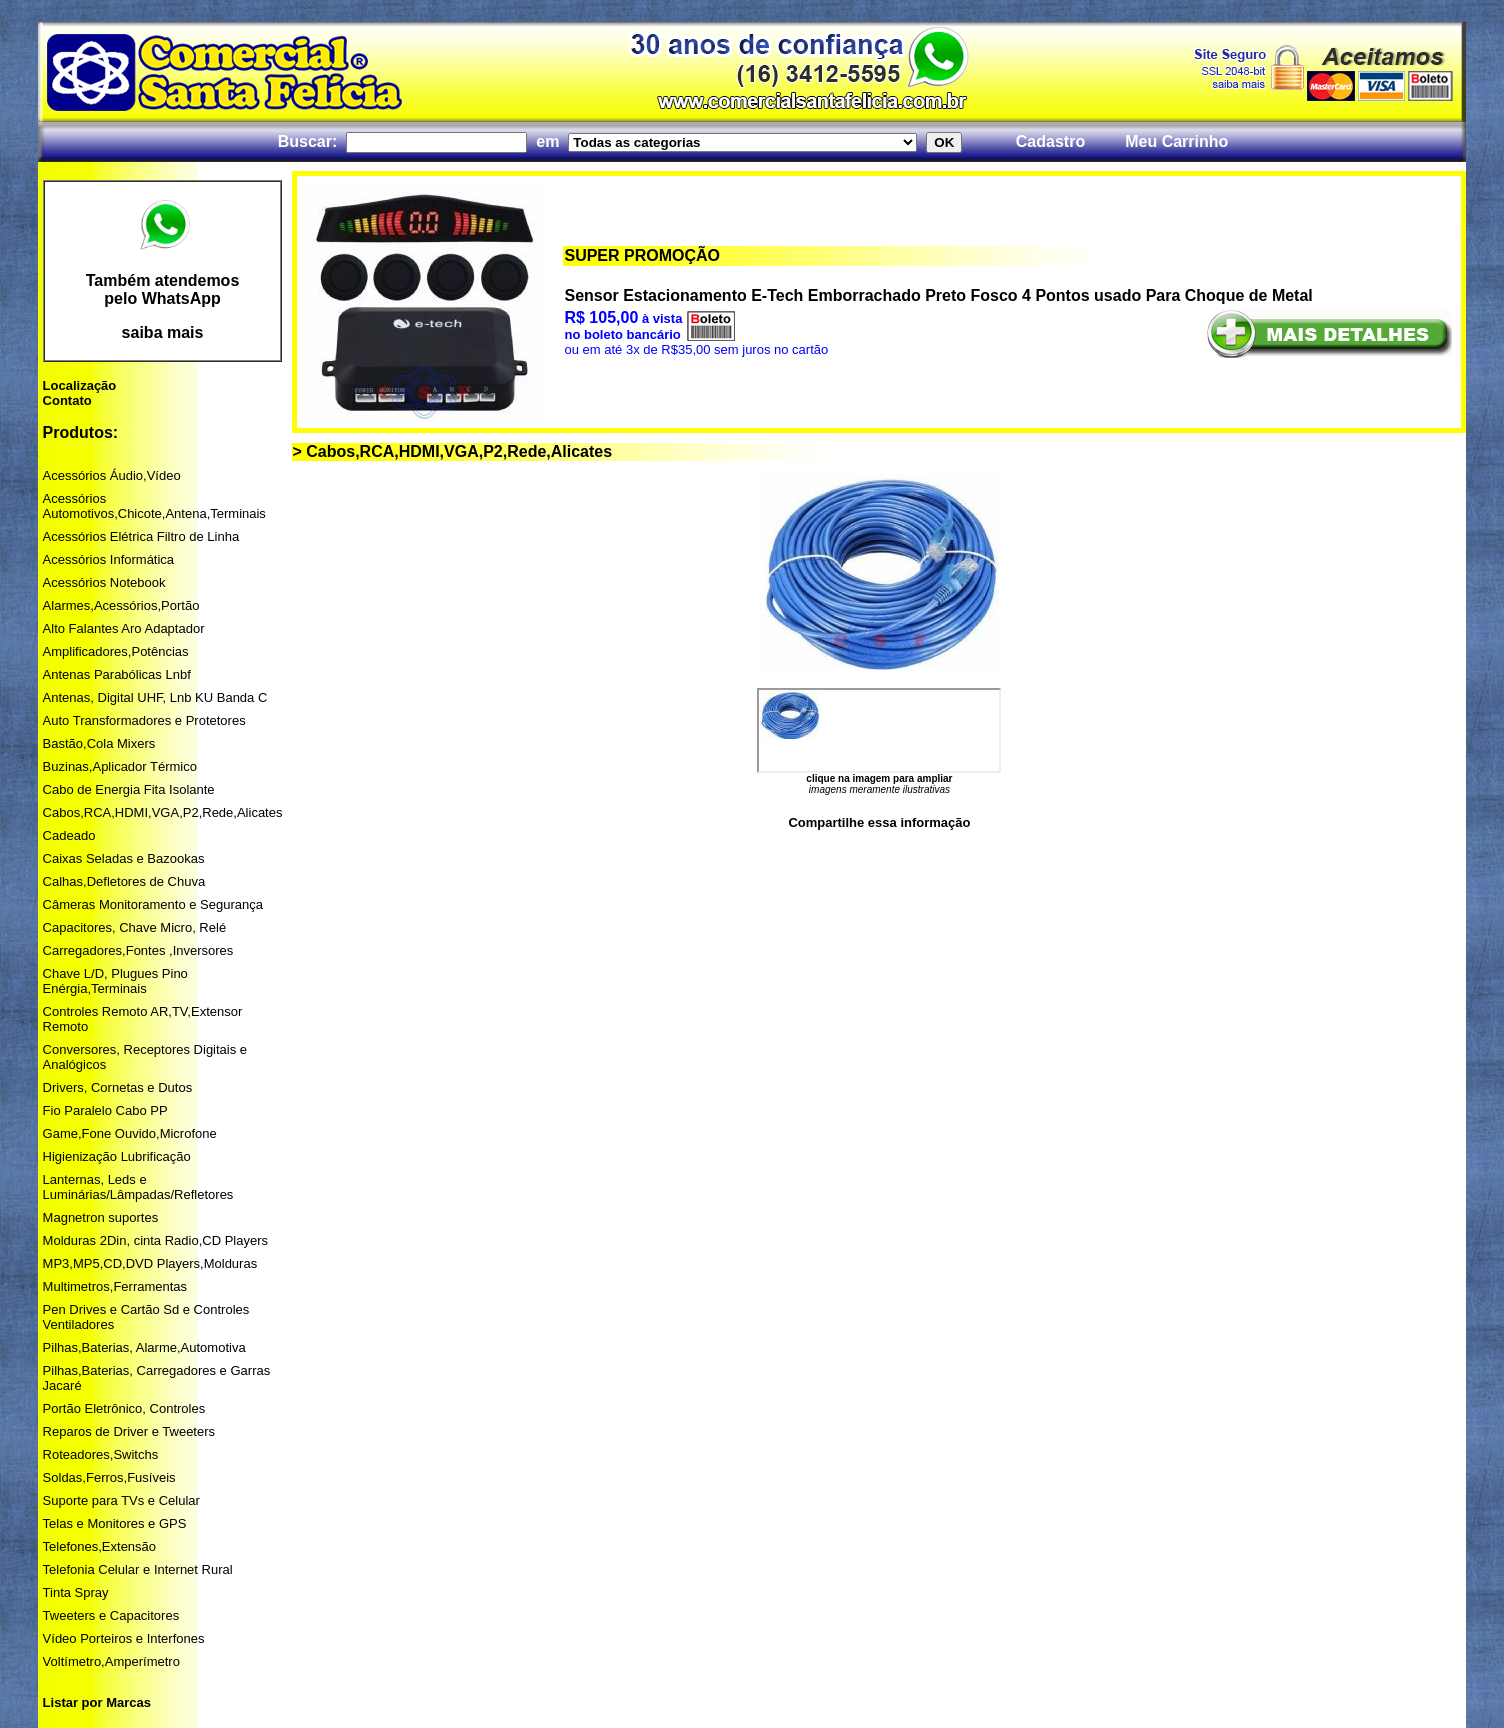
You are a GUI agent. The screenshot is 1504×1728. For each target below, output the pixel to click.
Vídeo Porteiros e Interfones (124, 1638)
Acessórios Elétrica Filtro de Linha (141, 536)
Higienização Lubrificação (117, 1156)
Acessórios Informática (109, 559)
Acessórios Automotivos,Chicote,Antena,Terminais (154, 506)
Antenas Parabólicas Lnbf (117, 674)
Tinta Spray (76, 1592)
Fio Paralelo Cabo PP (105, 1110)
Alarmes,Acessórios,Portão (121, 605)
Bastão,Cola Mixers (99, 743)
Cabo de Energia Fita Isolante (129, 789)
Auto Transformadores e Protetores (144, 720)
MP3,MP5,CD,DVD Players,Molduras (150, 1263)
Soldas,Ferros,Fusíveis (109, 1477)
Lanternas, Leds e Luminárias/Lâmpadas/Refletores (138, 1187)
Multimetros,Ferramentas (115, 1286)
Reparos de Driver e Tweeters (129, 1431)
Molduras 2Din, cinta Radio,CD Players (155, 1240)
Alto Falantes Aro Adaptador (124, 628)
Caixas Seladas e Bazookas (124, 858)
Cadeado (69, 835)
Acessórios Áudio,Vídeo (112, 475)
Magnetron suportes (101, 1217)
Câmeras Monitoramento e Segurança (153, 904)
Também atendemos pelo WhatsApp (163, 289)
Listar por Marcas (97, 1702)
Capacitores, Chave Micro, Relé (135, 927)
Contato (67, 400)
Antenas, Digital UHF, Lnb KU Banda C (155, 697)
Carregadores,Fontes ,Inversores (138, 950)
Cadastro (1050, 141)
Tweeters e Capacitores (111, 1615)
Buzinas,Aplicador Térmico (120, 766)
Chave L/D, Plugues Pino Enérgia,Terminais (115, 981)
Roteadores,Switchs (101, 1454)
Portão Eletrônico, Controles (124, 1408)
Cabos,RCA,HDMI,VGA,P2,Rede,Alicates (163, 812)
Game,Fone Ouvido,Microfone (130, 1133)
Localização (80, 385)
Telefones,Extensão (99, 1546)
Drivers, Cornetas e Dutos (118, 1087)
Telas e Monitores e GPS (115, 1523)
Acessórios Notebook (104, 582)
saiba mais (163, 332)
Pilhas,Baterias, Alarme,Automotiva (144, 1347)
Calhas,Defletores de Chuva (124, 881)
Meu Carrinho (1176, 141)
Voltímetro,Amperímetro (111, 1661)
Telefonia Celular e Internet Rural (138, 1569)
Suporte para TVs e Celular (121, 1500)
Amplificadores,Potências (116, 651)
